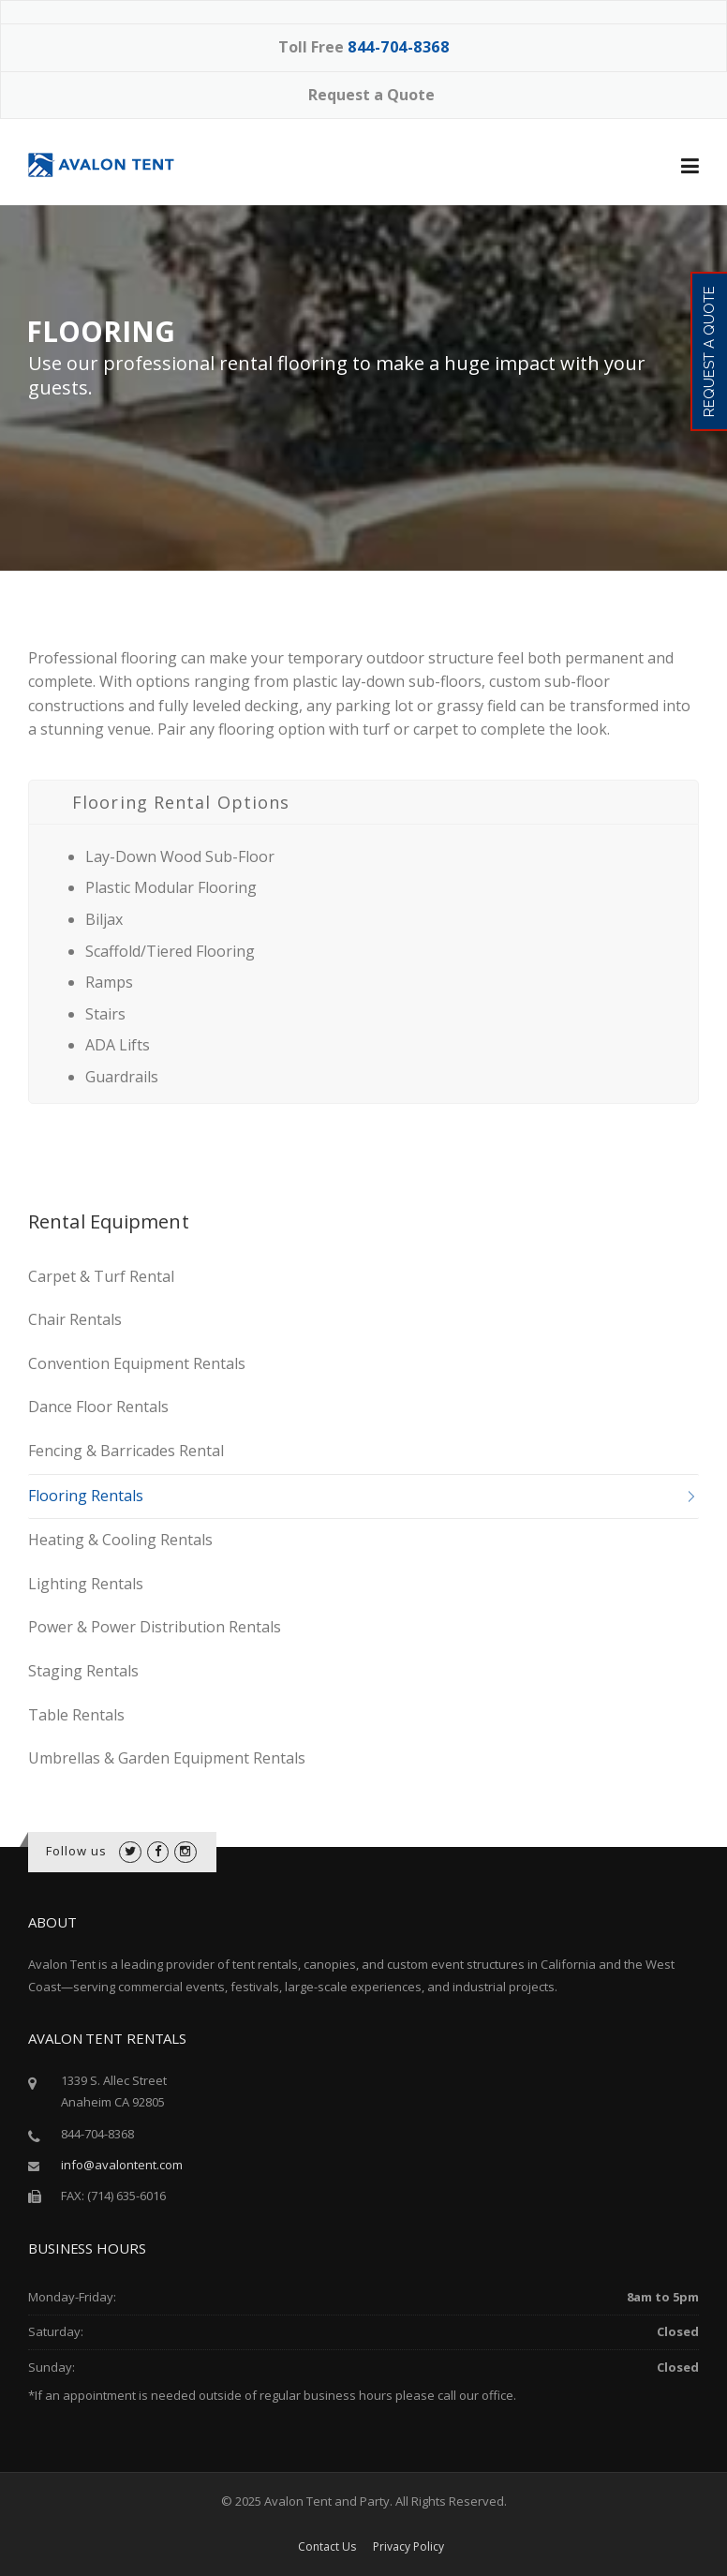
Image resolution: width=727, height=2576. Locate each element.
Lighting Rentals (85, 1583)
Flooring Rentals (85, 1495)
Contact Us (327, 2547)
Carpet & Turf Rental (101, 1276)
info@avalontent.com (122, 2164)
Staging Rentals (83, 1670)
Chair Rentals (75, 1319)
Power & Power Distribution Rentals (154, 1626)
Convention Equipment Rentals (136, 1363)
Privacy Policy (408, 2547)
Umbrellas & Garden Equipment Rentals (166, 1758)
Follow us (77, 1850)
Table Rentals (76, 1715)
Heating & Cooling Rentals (120, 1539)
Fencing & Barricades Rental (126, 1450)
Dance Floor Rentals (98, 1406)
